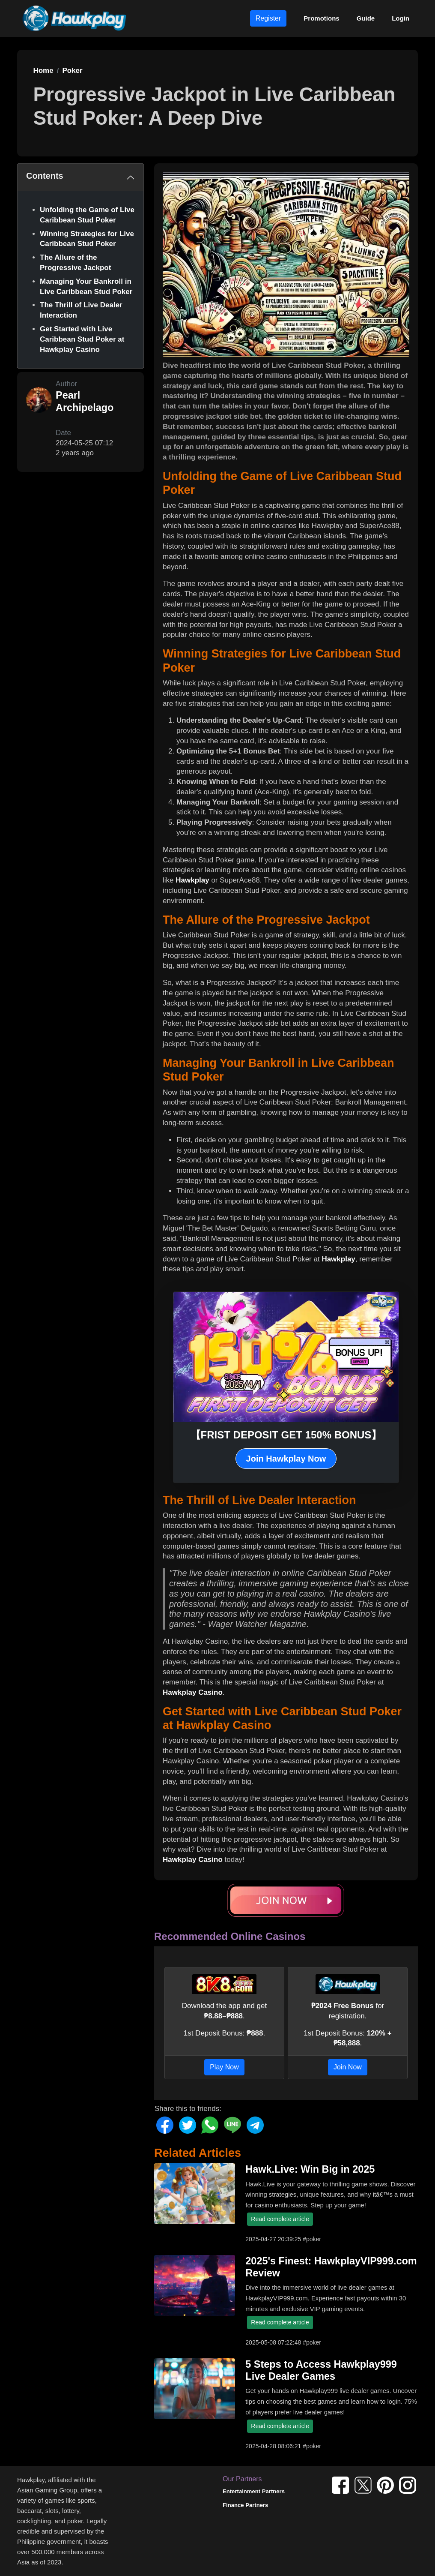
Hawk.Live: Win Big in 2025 (310, 2169)
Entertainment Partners (254, 2491)
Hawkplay (192, 880)
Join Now (348, 2067)
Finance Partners (245, 2505)
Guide (366, 18)
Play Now (224, 2067)
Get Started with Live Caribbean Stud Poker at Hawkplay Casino (82, 339)
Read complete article (280, 2219)
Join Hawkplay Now (286, 1458)
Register (268, 18)
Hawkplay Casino (193, 1692)
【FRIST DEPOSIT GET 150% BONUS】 (286, 1435)
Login (400, 18)
